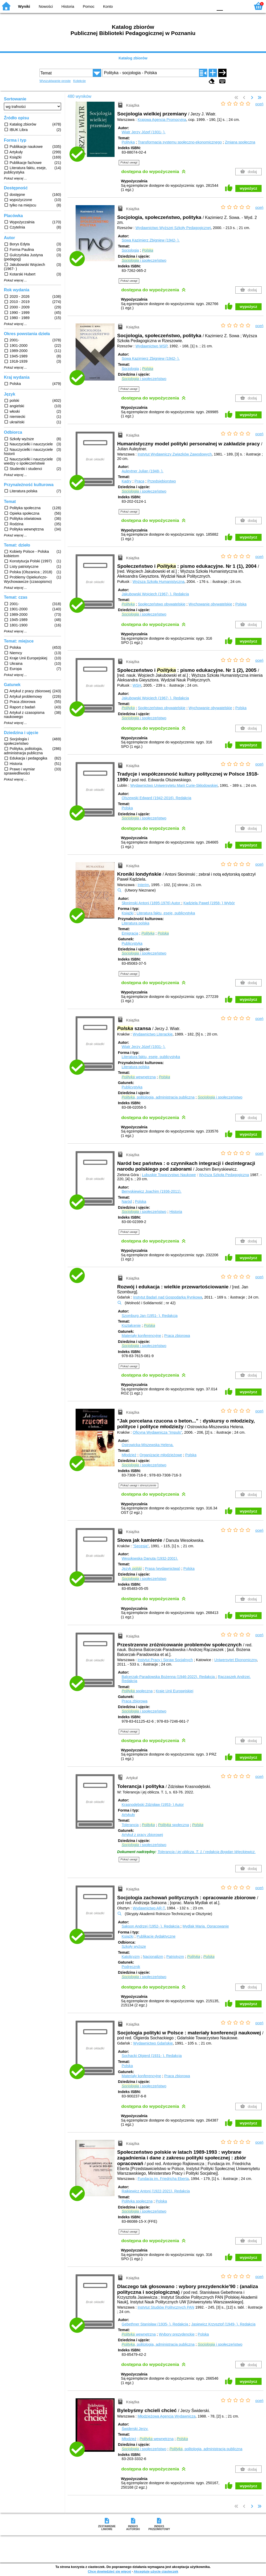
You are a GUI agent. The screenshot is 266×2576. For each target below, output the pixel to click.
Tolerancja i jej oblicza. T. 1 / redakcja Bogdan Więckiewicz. (206, 1852)
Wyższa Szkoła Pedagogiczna (224, 1175)
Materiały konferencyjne (141, 1336)
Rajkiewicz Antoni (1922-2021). (156, 2191)
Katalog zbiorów (132, 58)
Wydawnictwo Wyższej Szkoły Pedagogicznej (173, 228)
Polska (241, 604)
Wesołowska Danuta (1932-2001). (150, 1558)
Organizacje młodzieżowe (160, 1455)
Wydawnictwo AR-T (149, 1908)
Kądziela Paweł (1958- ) (209, 903)
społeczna (137, 1691)
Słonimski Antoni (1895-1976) (151, 903)
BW (186, 6)
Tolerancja (130, 1825)
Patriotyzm (175, 1957)
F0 (219, 6)
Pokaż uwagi (129, 162)
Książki (128, 913)
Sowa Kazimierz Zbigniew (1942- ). (150, 240)
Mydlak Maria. (206, 1926)
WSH (136, 685)
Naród (127, 1201)
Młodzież (129, 1455)
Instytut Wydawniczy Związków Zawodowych (175, 454)
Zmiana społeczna (240, 142)
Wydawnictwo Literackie (152, 1034)
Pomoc (89, 6)
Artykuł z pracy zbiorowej (142, 1835)
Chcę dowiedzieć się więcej (109, 2571)
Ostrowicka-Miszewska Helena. (148, 1445)
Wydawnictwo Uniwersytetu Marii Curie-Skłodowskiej (174, 785)
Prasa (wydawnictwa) (162, 1568)
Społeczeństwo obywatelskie (161, 604)
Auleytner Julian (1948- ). (142, 471)
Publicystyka (132, 943)
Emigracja (130, 933)
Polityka (128, 142)
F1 (228, 6)
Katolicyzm (131, 1957)
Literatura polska (135, 923)
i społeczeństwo (144, 260)
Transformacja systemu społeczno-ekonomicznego (180, 142)
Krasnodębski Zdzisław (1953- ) (153, 1804)
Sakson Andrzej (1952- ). (151, 1926)
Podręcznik (131, 1967)
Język (132, 1568)
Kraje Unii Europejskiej (174, 1691)
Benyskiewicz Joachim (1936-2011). (151, 1191)
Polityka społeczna (137, 2201)
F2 (240, 6)
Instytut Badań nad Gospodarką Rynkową (167, 1297)
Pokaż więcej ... (15, 178)
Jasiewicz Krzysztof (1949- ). (223, 2324)
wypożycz (248, 188)
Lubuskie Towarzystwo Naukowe (169, 1175)
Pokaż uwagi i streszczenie (138, 1485)
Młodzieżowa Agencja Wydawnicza (167, 2416)
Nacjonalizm (153, 1957)
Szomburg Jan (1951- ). (149, 1316)
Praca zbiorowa (177, 1336)
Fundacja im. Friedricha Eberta (163, 2179)
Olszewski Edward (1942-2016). (156, 798)
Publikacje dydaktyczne (156, 1936)
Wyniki (24, 6)
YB (197, 6)
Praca (139, 481)
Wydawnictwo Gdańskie (153, 2043)
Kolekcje (79, 81)
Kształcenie (131, 1325)
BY (207, 6)
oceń (259, 104)
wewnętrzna (139, 1077)
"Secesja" (141, 1546)
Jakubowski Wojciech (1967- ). (155, 594)
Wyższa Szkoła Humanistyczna (158, 581)
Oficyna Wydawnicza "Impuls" (157, 1432)
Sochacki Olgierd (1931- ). (152, 2056)
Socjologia (130, 250)
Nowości (46, 6)
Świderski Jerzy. (135, 2429)
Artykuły (128, 1815)
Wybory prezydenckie (176, 2334)
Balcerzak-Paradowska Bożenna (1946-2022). (169, 1677)
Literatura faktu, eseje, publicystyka (166, 913)
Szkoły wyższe (134, 1946)
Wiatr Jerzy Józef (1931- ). (143, 132)
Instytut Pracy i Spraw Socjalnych (165, 1660)
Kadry (126, 481)
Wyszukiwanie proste (55, 81)
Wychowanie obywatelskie (210, 604)
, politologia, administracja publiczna (158, 1097)
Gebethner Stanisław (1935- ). (155, 2324)
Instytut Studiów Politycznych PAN (166, 2307)
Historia (68, 6)
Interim (143, 885)
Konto (108, 6)
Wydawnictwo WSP (151, 346)
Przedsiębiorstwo (161, 481)
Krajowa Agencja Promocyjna (162, 120)
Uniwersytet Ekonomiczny (235, 1660)
